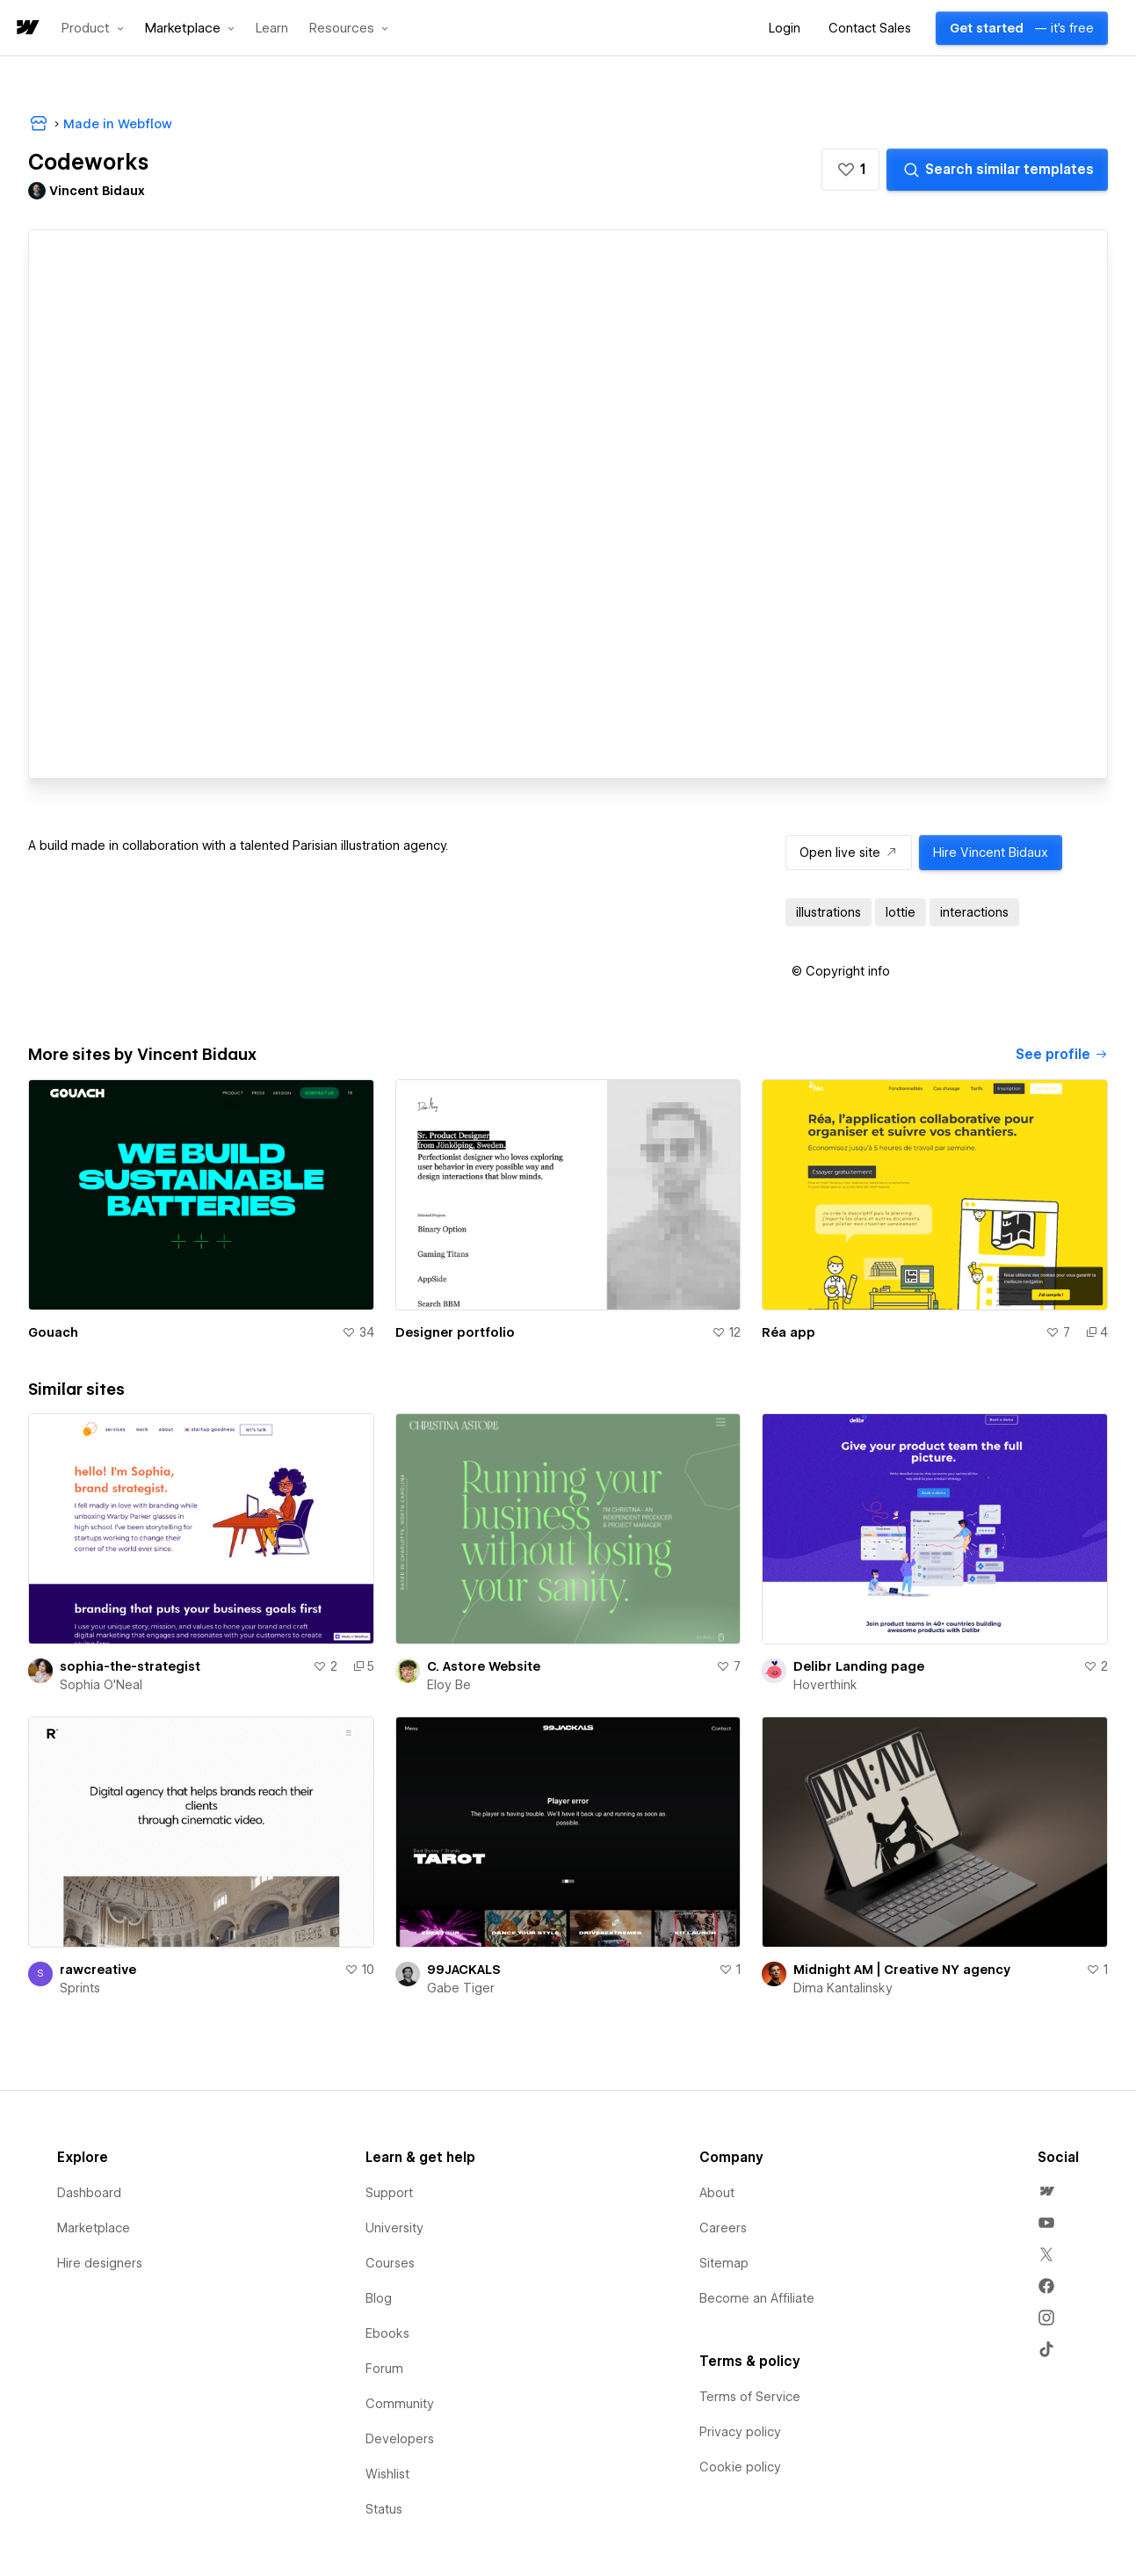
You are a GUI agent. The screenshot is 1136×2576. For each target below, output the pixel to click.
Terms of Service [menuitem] (749, 2397)
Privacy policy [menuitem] (740, 2432)
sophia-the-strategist (130, 1666)
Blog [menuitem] (378, 2298)
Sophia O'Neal (101, 1685)
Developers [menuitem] (399, 2439)
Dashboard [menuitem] (89, 2193)
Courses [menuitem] (390, 2263)
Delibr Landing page (858, 1666)
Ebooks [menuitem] (387, 2333)
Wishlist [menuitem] (387, 2474)
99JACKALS (464, 1970)
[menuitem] (1046, 2191)
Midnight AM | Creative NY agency (901, 1970)
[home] (26, 28)
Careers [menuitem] (723, 2228)
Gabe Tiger (461, 1988)
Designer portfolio (455, 1332)
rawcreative (98, 1970)
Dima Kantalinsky (843, 1988)
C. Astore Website (483, 1666)
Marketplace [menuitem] (93, 2228)
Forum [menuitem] (384, 2369)
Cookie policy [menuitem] (740, 2467)
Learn (272, 28)
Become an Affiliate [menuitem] (756, 2298)
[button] (92, 28)
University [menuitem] (394, 2228)
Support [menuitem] (389, 2193)
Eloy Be (449, 1685)
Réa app (788, 1332)
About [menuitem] (716, 2193)
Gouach (53, 1332)
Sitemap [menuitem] (724, 2263)
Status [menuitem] (383, 2509)
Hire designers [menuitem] (99, 2263)
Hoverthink (825, 1685)
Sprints (80, 1988)
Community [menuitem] (399, 2404)
